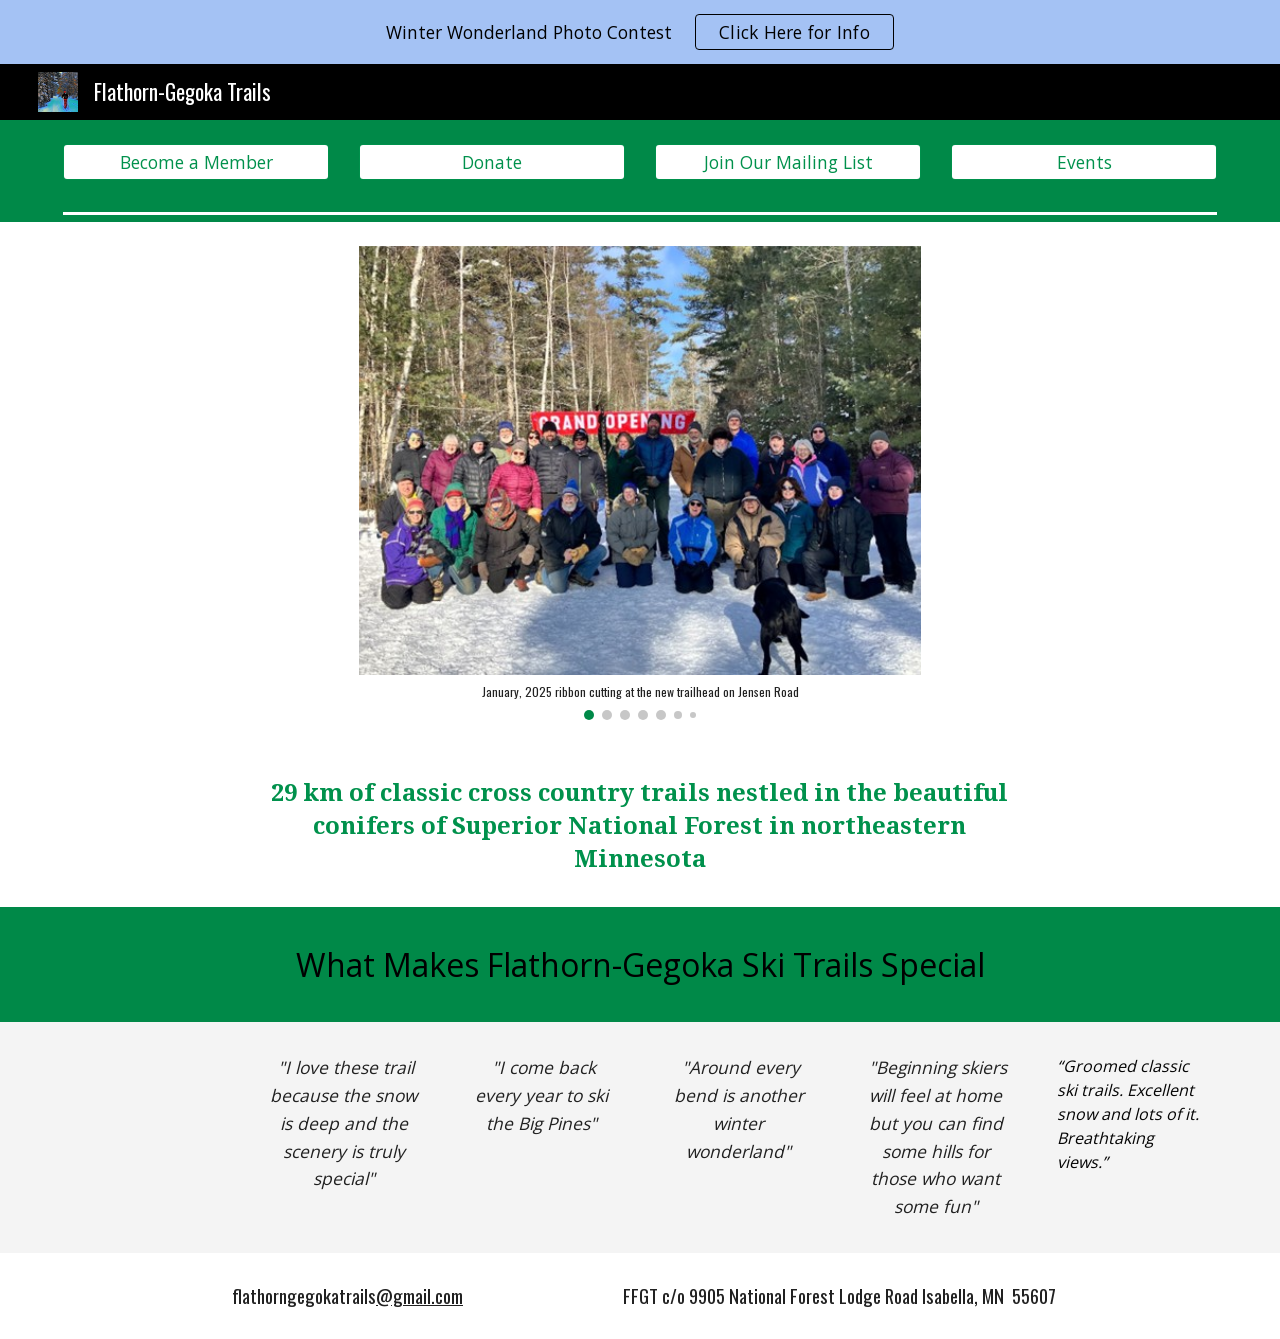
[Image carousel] (640, 483)
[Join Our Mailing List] (788, 162)
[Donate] (492, 162)
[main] (640, 826)
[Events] (1084, 162)
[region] (640, 32)
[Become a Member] (196, 162)
